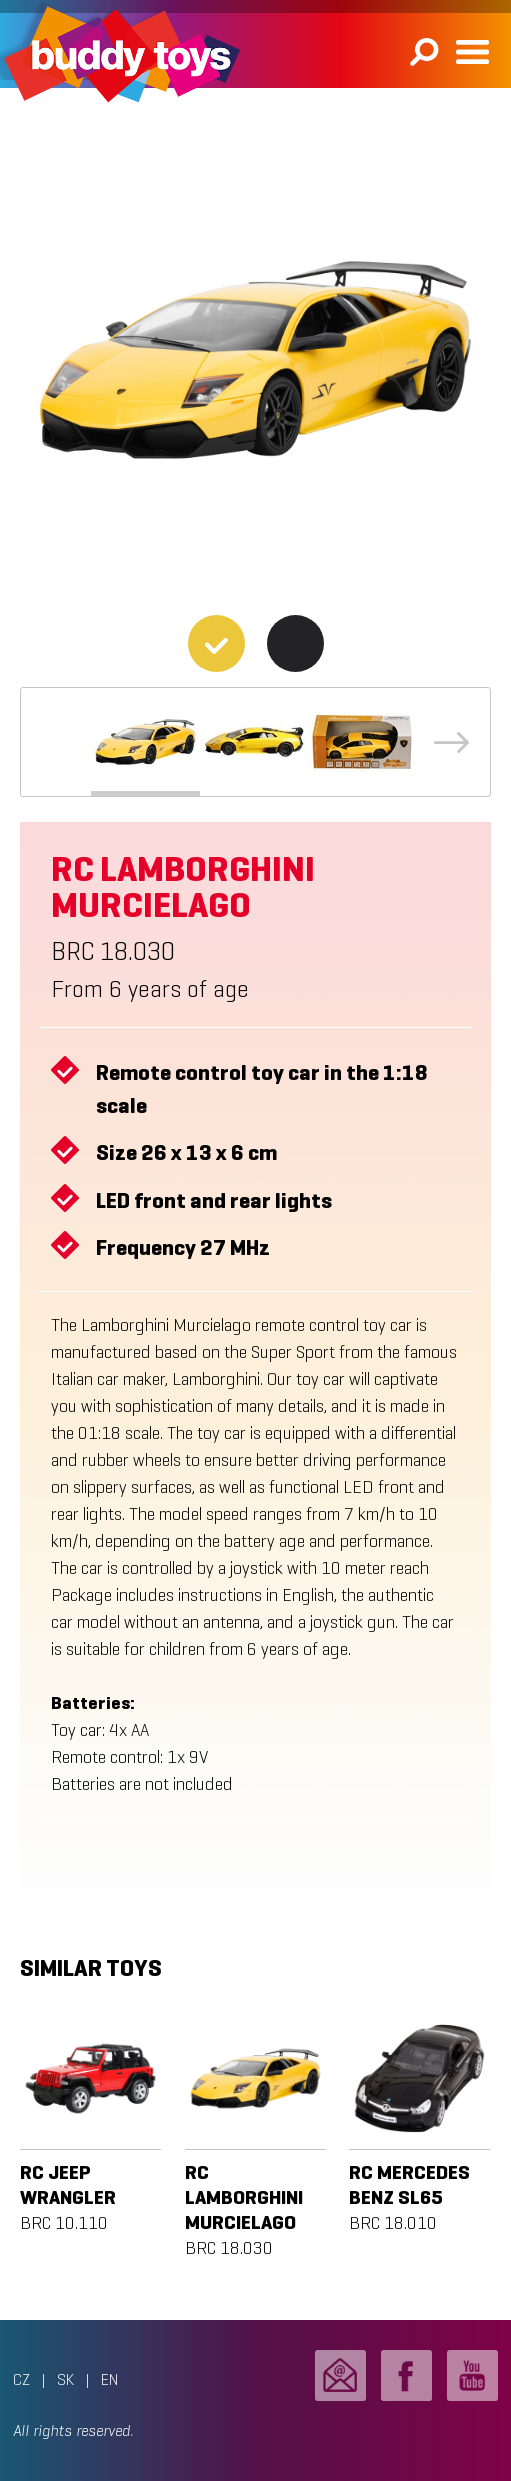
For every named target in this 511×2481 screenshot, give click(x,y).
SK (65, 2379)
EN (109, 2379)
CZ (21, 2379)
